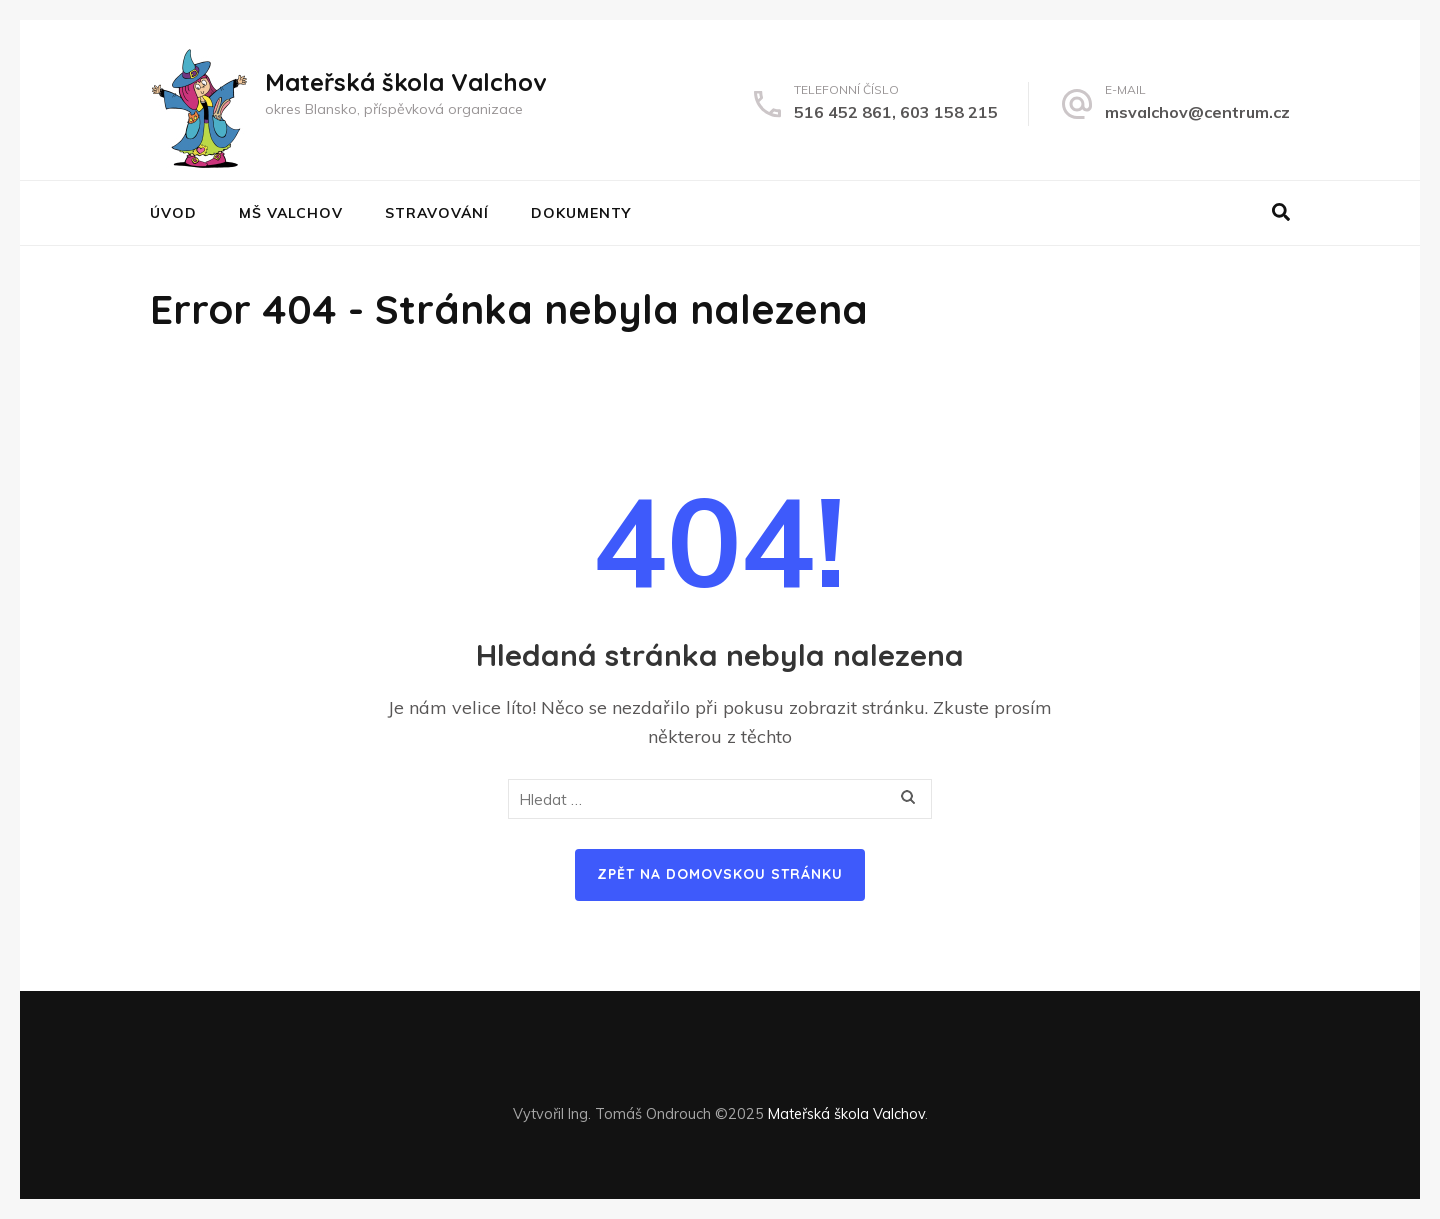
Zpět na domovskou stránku (720, 874)
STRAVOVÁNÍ (437, 213)
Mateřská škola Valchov (405, 82)
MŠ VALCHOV (291, 213)
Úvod (173, 213)
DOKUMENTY (581, 213)
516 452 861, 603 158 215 (896, 112)
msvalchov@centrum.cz (1197, 112)
